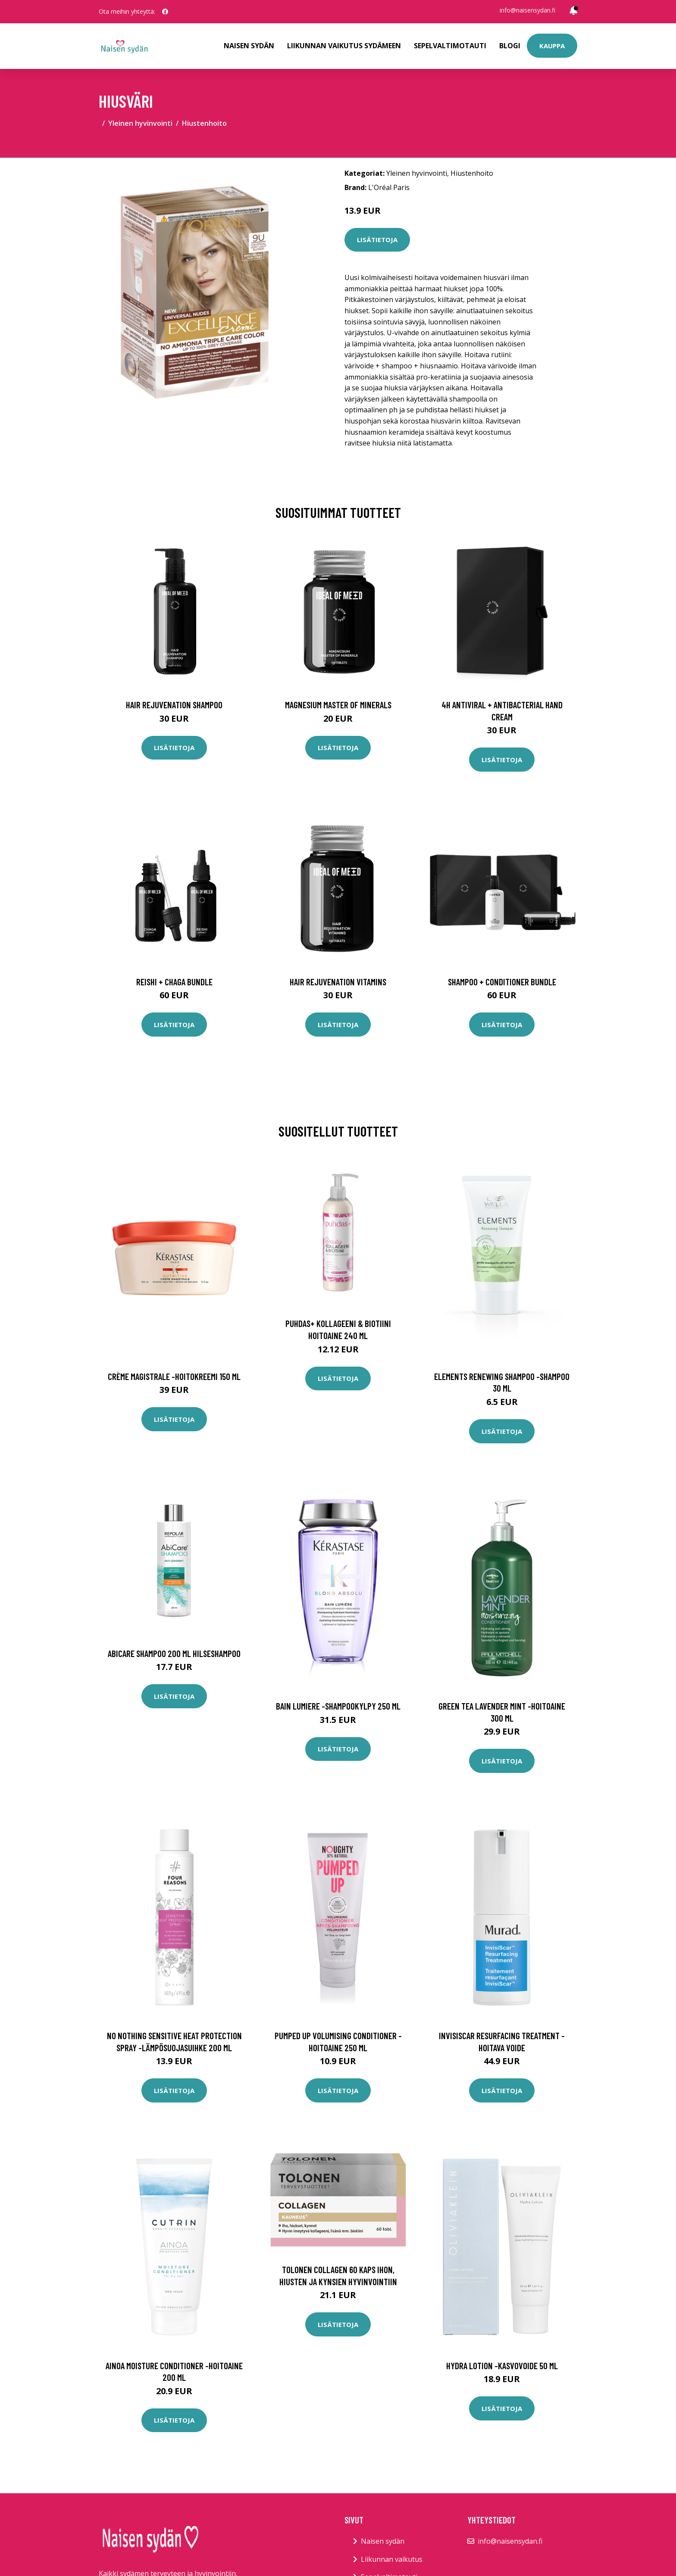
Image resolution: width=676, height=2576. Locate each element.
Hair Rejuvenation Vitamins (338, 981)
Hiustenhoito (204, 123)
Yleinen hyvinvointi (140, 123)
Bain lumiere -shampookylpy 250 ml (338, 1706)
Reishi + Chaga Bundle (174, 981)
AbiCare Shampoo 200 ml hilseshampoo (174, 1653)
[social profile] (165, 11)
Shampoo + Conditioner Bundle (502, 981)
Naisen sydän (249, 45)
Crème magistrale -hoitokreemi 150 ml (174, 1376)
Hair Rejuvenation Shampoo (174, 704)
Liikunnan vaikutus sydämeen (344, 45)
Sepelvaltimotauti (450, 45)
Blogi (509, 45)
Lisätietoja (377, 239)
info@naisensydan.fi (527, 10)
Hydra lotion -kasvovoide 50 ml (502, 2365)
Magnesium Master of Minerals (338, 704)
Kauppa (552, 45)
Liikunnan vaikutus (391, 2559)
